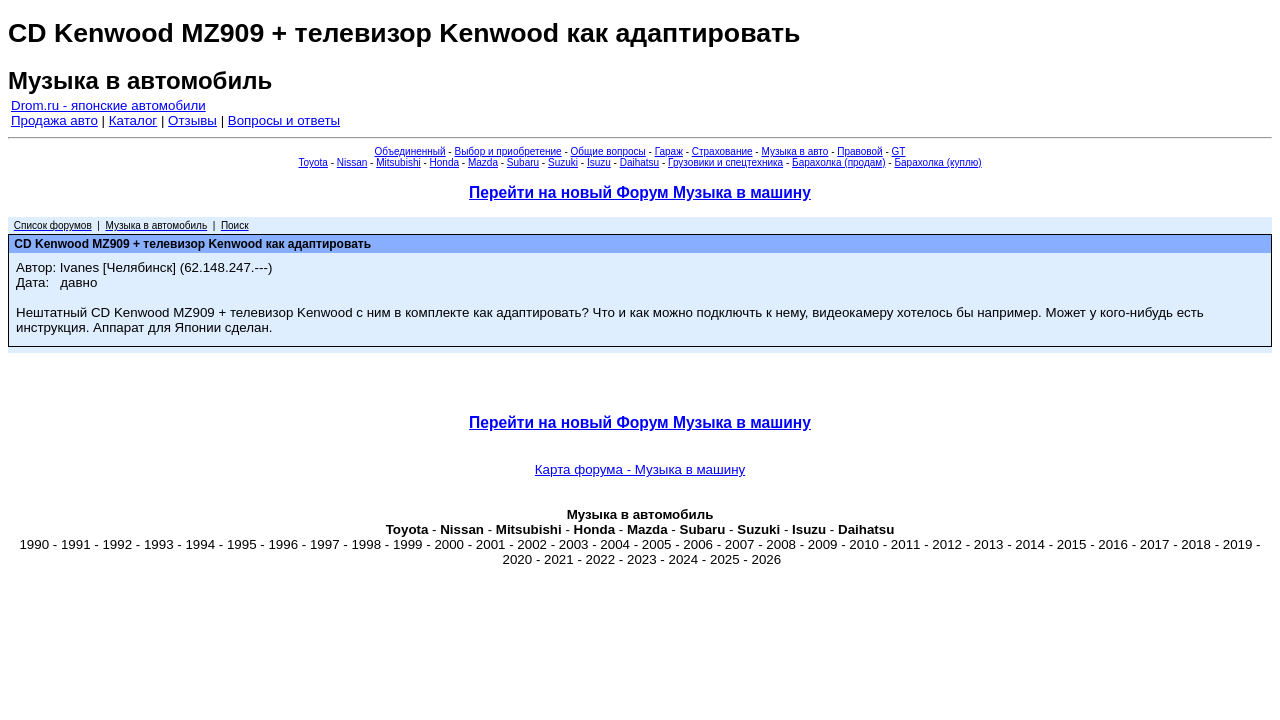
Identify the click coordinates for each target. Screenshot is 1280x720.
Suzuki (563, 162)
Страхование (722, 151)
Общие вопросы (608, 151)
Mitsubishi (398, 162)
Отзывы (192, 120)
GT (899, 151)
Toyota (312, 162)
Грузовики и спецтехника (725, 162)
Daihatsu (639, 162)
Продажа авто (54, 120)
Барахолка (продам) (839, 162)
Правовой (859, 151)
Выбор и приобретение (507, 151)
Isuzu (599, 162)
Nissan (352, 162)
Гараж (669, 151)
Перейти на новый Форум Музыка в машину (640, 192)
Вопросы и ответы (284, 120)
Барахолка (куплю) (937, 162)
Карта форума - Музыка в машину (640, 469)
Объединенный (410, 151)
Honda (444, 162)
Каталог (133, 120)
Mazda (483, 162)
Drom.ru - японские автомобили (108, 105)
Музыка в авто (794, 151)
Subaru (523, 162)
